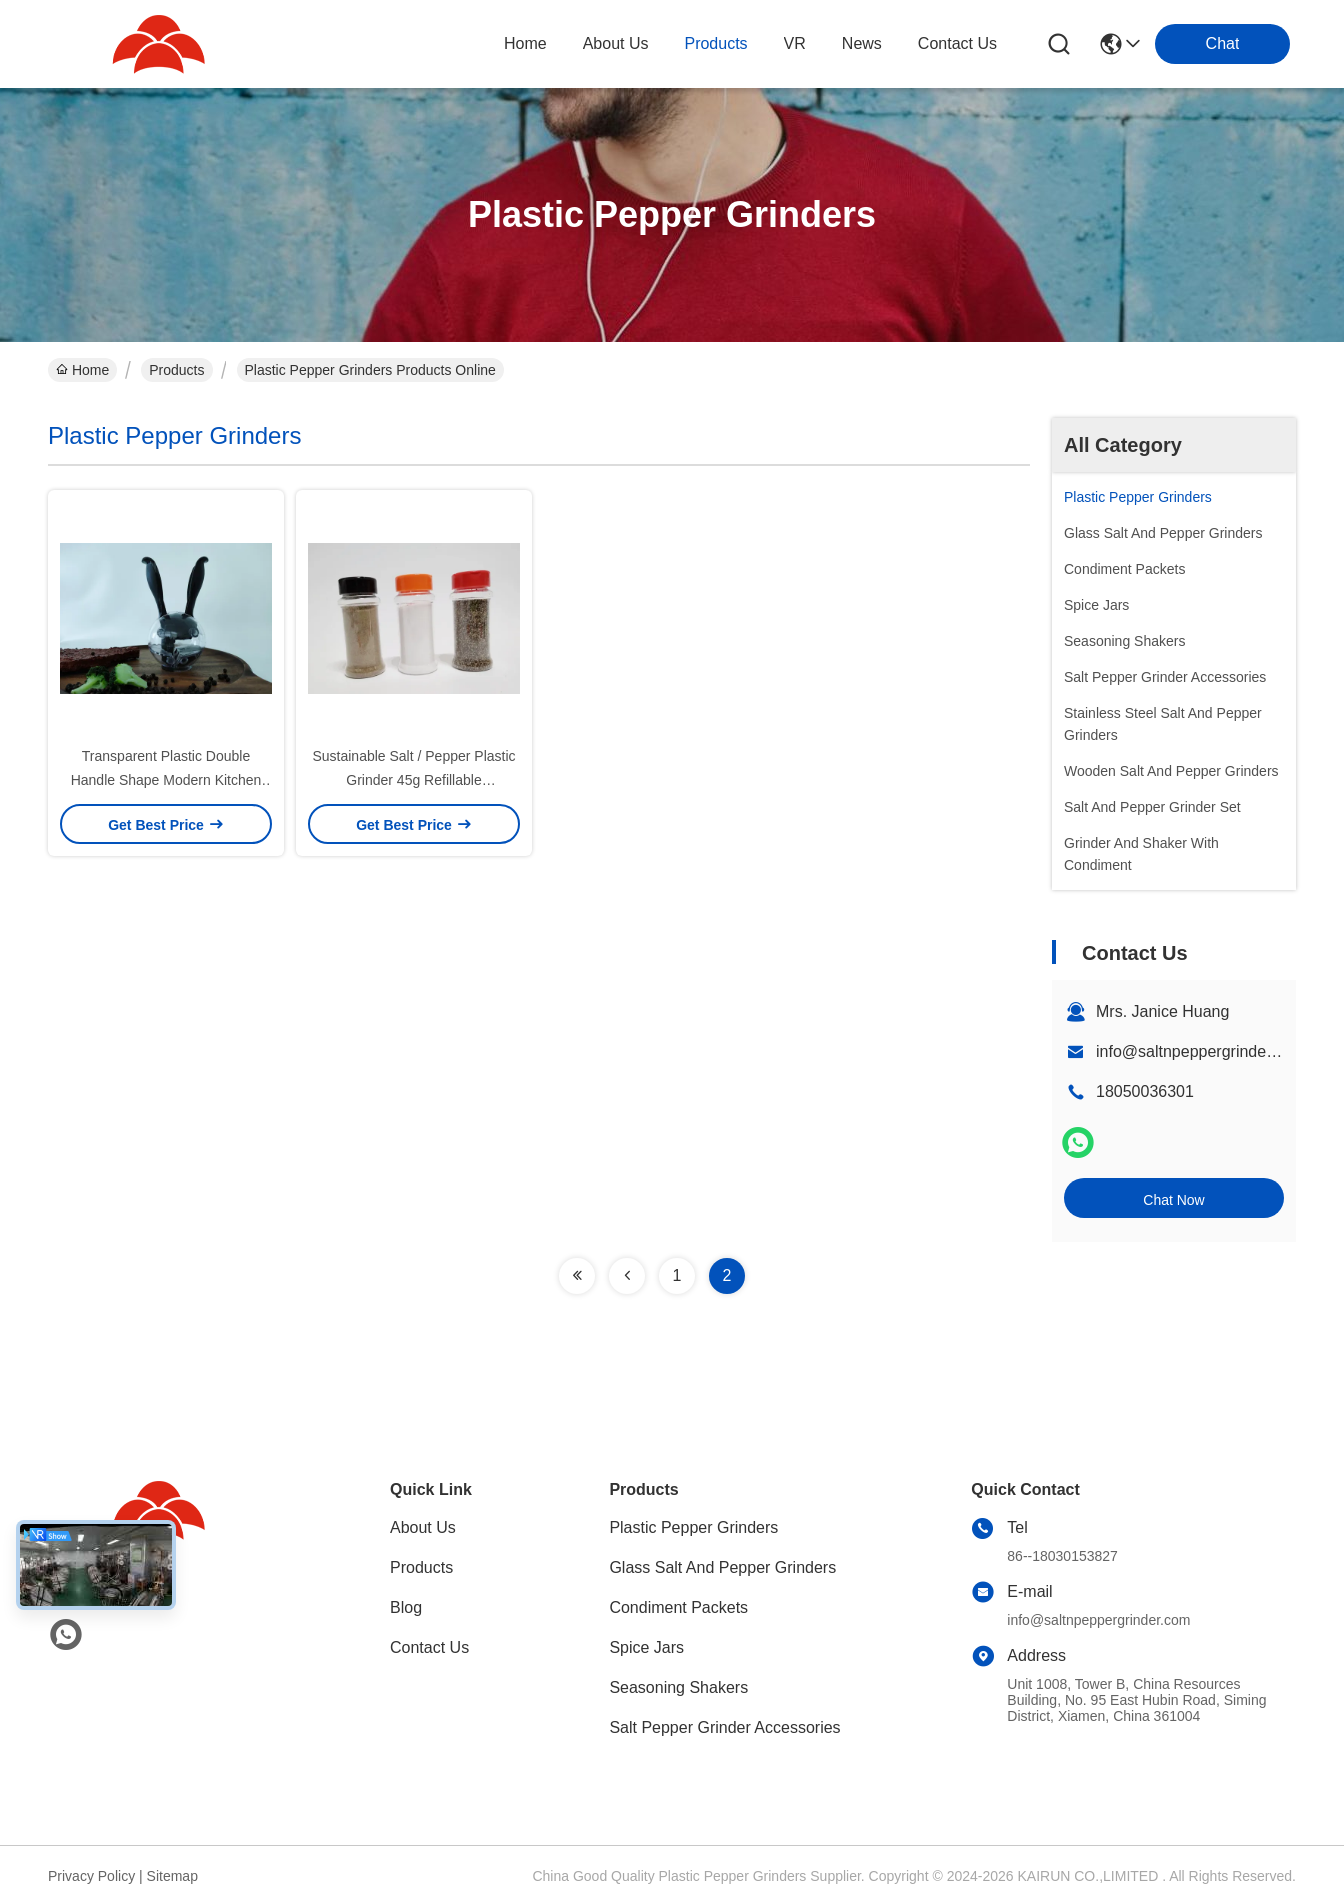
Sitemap (172, 1876)
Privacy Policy (91, 1876)
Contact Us (429, 1647)
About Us (423, 1527)
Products (176, 370)
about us (616, 43)
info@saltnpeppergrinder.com (1200, 1051)
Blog (406, 1607)
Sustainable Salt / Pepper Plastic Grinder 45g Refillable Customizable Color (413, 780)
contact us (957, 43)
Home (525, 43)
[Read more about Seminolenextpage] (577, 1276)
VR (795, 43)
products (715, 43)
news (862, 43)
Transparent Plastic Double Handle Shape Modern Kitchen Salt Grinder (166, 780)
